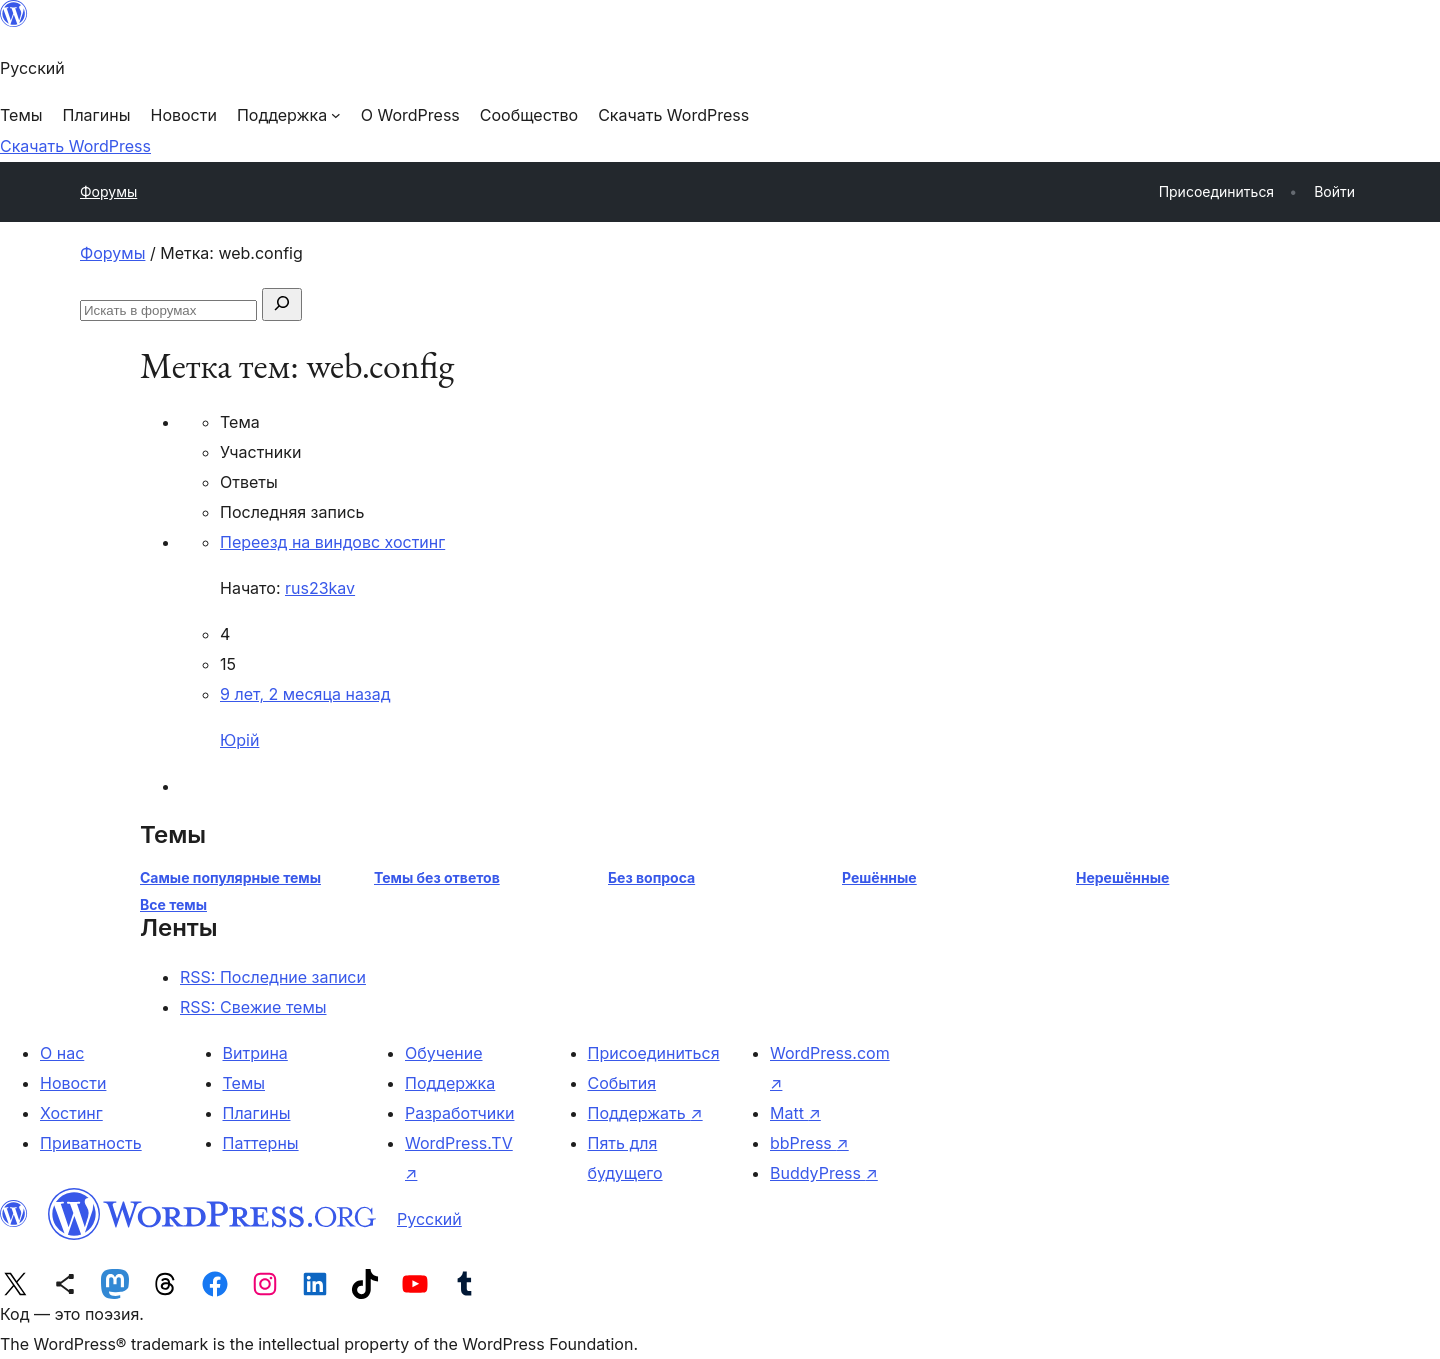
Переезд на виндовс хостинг (332, 542)
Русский (429, 1219)
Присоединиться (654, 1053)
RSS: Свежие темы (253, 1007)
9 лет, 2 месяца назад (305, 694)
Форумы (108, 191)
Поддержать (645, 1113)
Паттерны (261, 1143)
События (622, 1083)
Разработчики (459, 1113)
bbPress (809, 1143)
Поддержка (450, 1083)
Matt (795, 1113)
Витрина (255, 1053)
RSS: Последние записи (273, 977)
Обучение (444, 1053)
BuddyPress (824, 1173)
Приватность (91, 1143)
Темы (244, 1083)
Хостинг (71, 1113)
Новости (73, 1083)
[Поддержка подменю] (289, 115)
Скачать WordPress (75, 146)
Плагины (257, 1113)
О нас (62, 1053)
